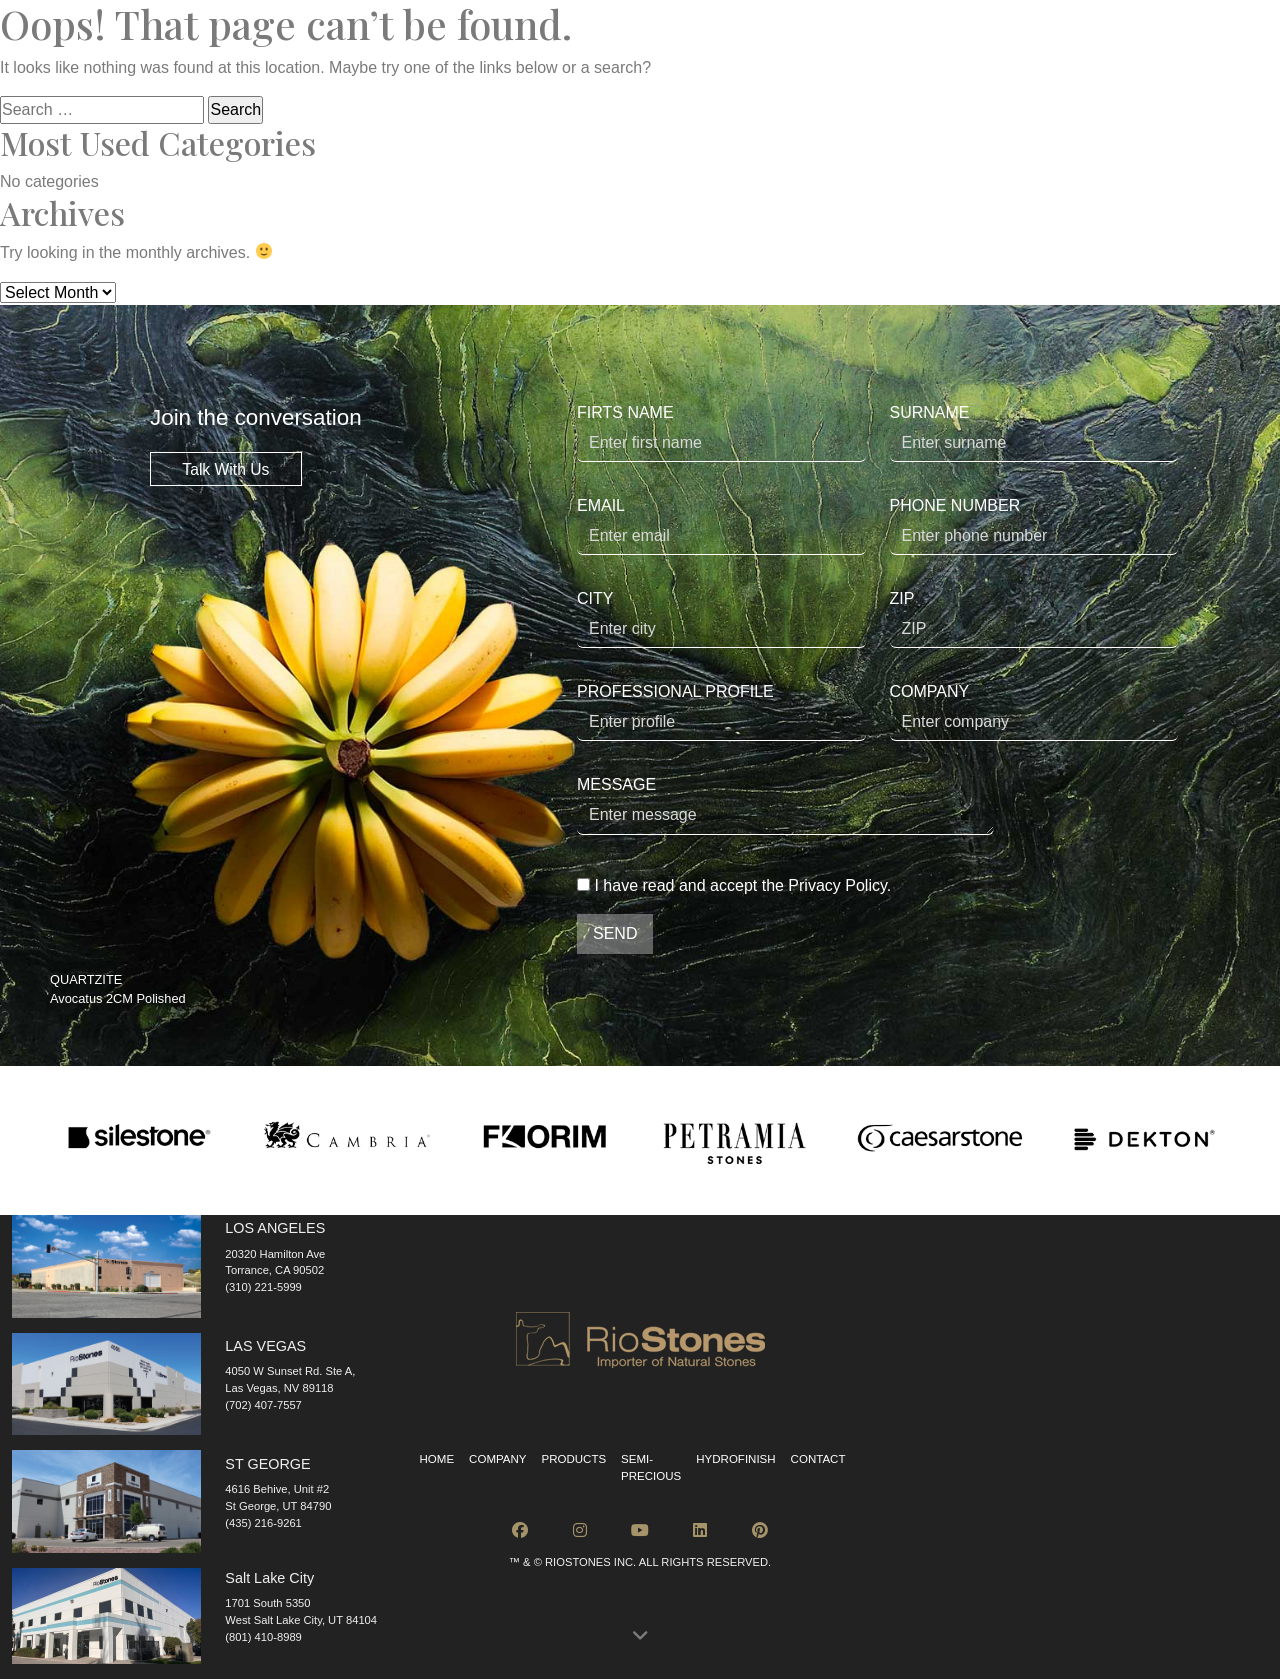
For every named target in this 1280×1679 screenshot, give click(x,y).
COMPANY (1034, 712)
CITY (721, 619)
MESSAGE (785, 805)
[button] (640, 1636)
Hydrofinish (735, 1459)
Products (573, 1459)
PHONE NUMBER (1034, 526)
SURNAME (1034, 433)
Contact (818, 1459)
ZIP (1034, 619)
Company (497, 1459)
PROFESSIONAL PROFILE (721, 712)
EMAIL (721, 526)
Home (437, 1459)
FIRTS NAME (721, 433)
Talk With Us (225, 468)
